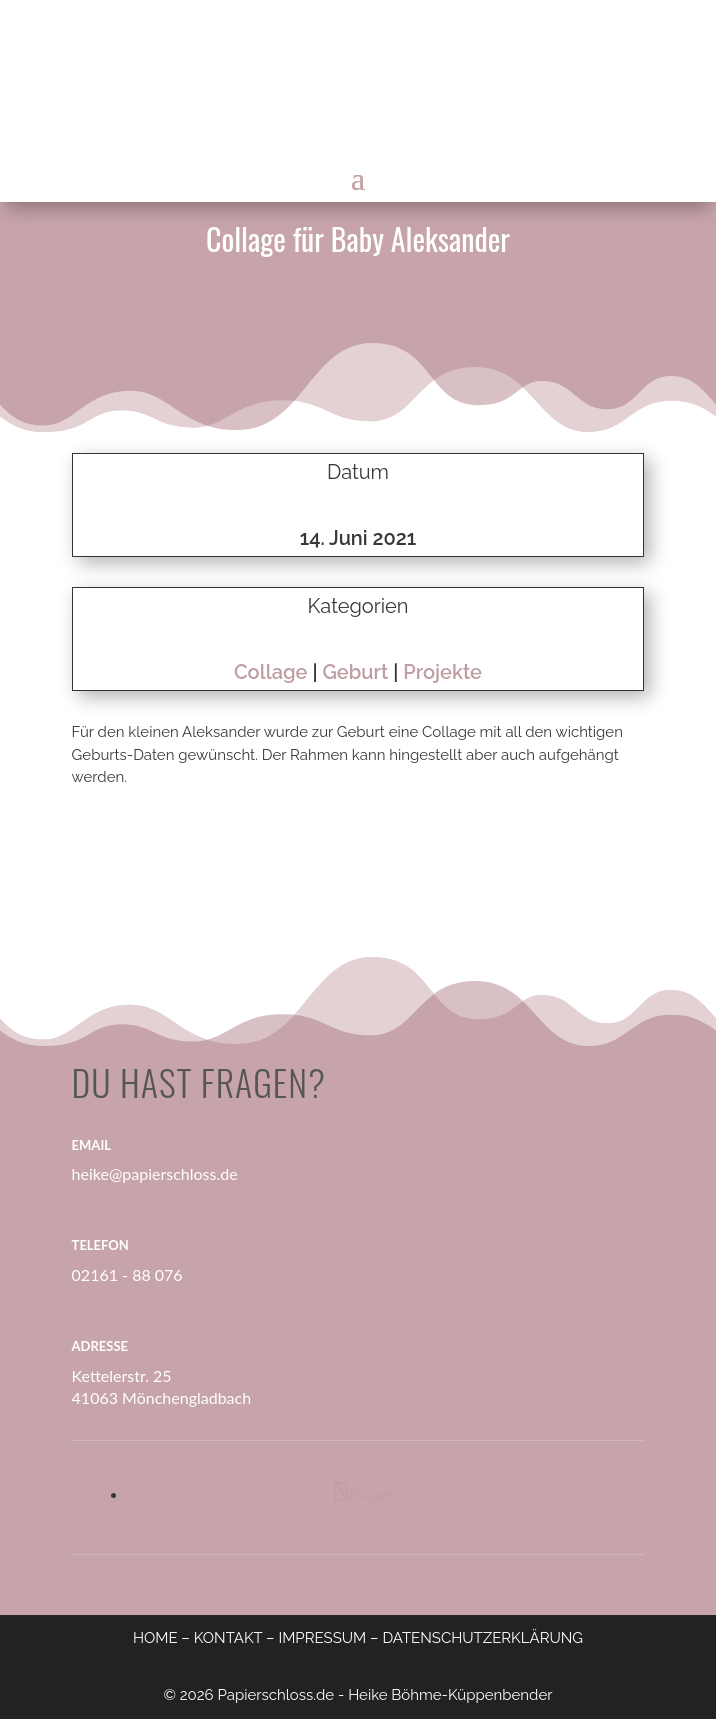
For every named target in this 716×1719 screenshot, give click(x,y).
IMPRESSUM (322, 1638)
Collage (271, 672)
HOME (155, 1638)
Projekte (442, 672)
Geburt (355, 672)
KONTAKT (228, 1638)
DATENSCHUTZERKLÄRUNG (482, 1638)
